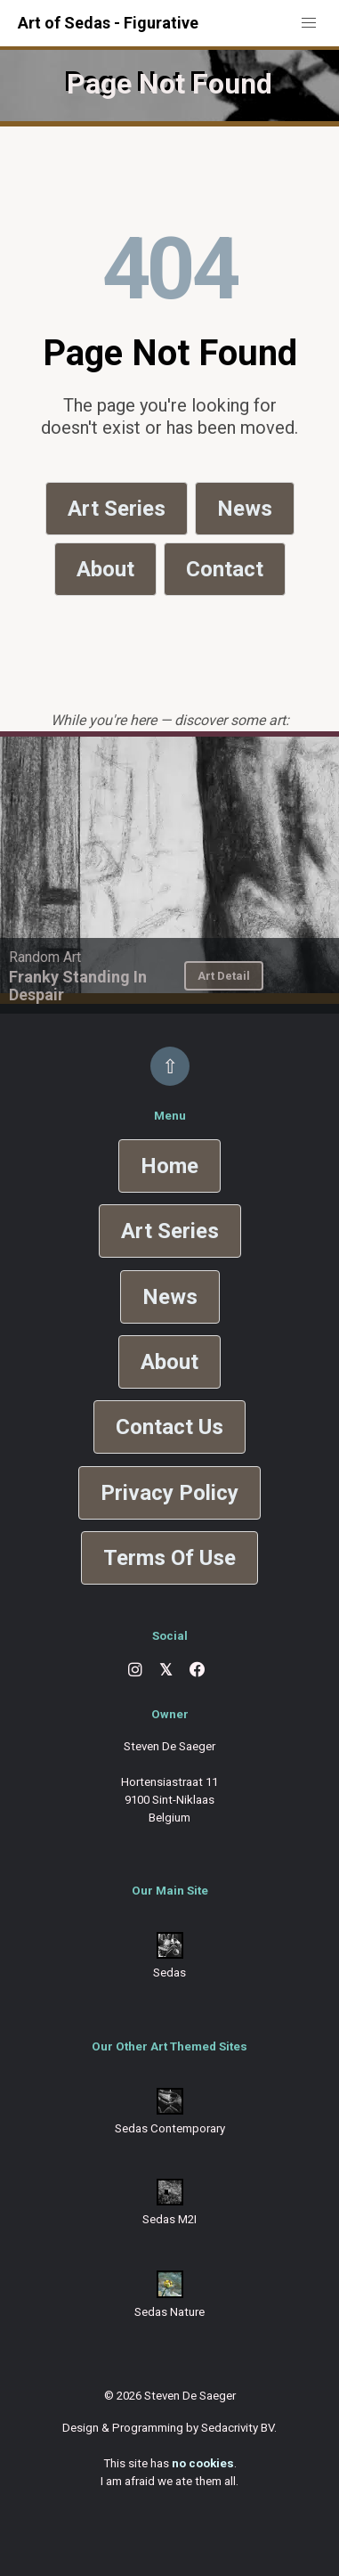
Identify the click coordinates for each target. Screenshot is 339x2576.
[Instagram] (135, 1670)
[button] (309, 23)
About (105, 569)
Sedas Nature (169, 2312)
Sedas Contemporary (170, 2128)
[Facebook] (197, 1670)
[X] (166, 1671)
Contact (224, 569)
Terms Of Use (169, 1557)
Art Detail (224, 975)
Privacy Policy (169, 1492)
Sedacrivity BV (237, 2427)
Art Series (116, 508)
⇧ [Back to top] (170, 1066)
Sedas (169, 1972)
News (244, 508)
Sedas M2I (169, 2219)
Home (169, 1165)
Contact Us (169, 1426)
